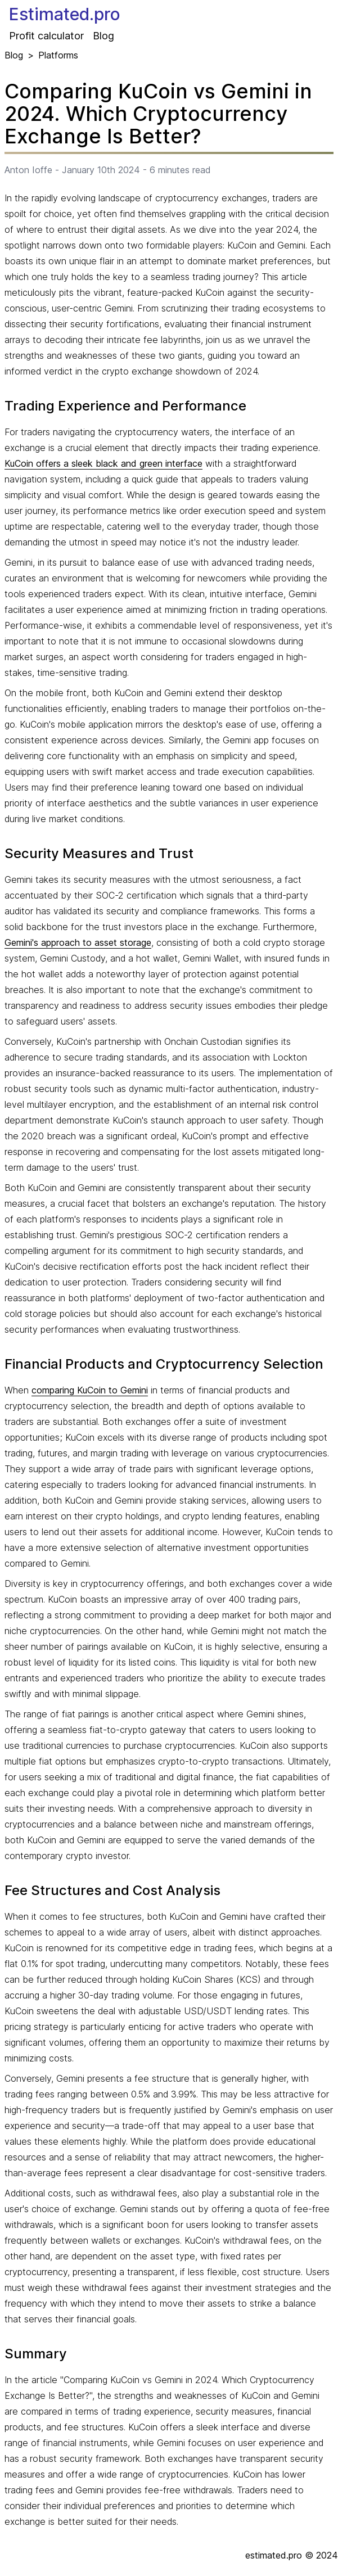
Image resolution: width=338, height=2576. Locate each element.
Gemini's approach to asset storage (77, 942)
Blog (103, 36)
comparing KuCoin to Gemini (89, 1390)
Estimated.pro (64, 14)
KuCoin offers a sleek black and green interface (103, 463)
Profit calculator (46, 36)
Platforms (58, 55)
